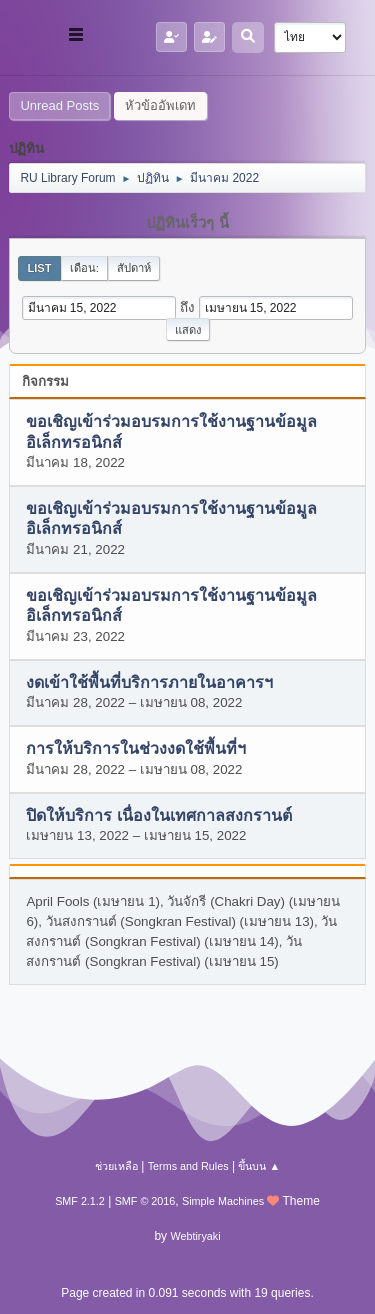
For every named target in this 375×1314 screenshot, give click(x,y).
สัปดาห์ (134, 268)
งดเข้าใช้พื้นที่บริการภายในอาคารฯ (149, 682)
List (39, 268)
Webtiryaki (195, 1236)
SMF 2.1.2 (80, 1201)
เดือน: (84, 268)
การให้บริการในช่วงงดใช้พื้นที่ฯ (136, 749)
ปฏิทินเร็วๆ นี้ (187, 223)
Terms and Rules (188, 1166)
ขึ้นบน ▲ (259, 1166)
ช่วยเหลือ (116, 1166)
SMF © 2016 (145, 1201)
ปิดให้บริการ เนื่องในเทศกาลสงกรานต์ (158, 815)
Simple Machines (223, 1201)
